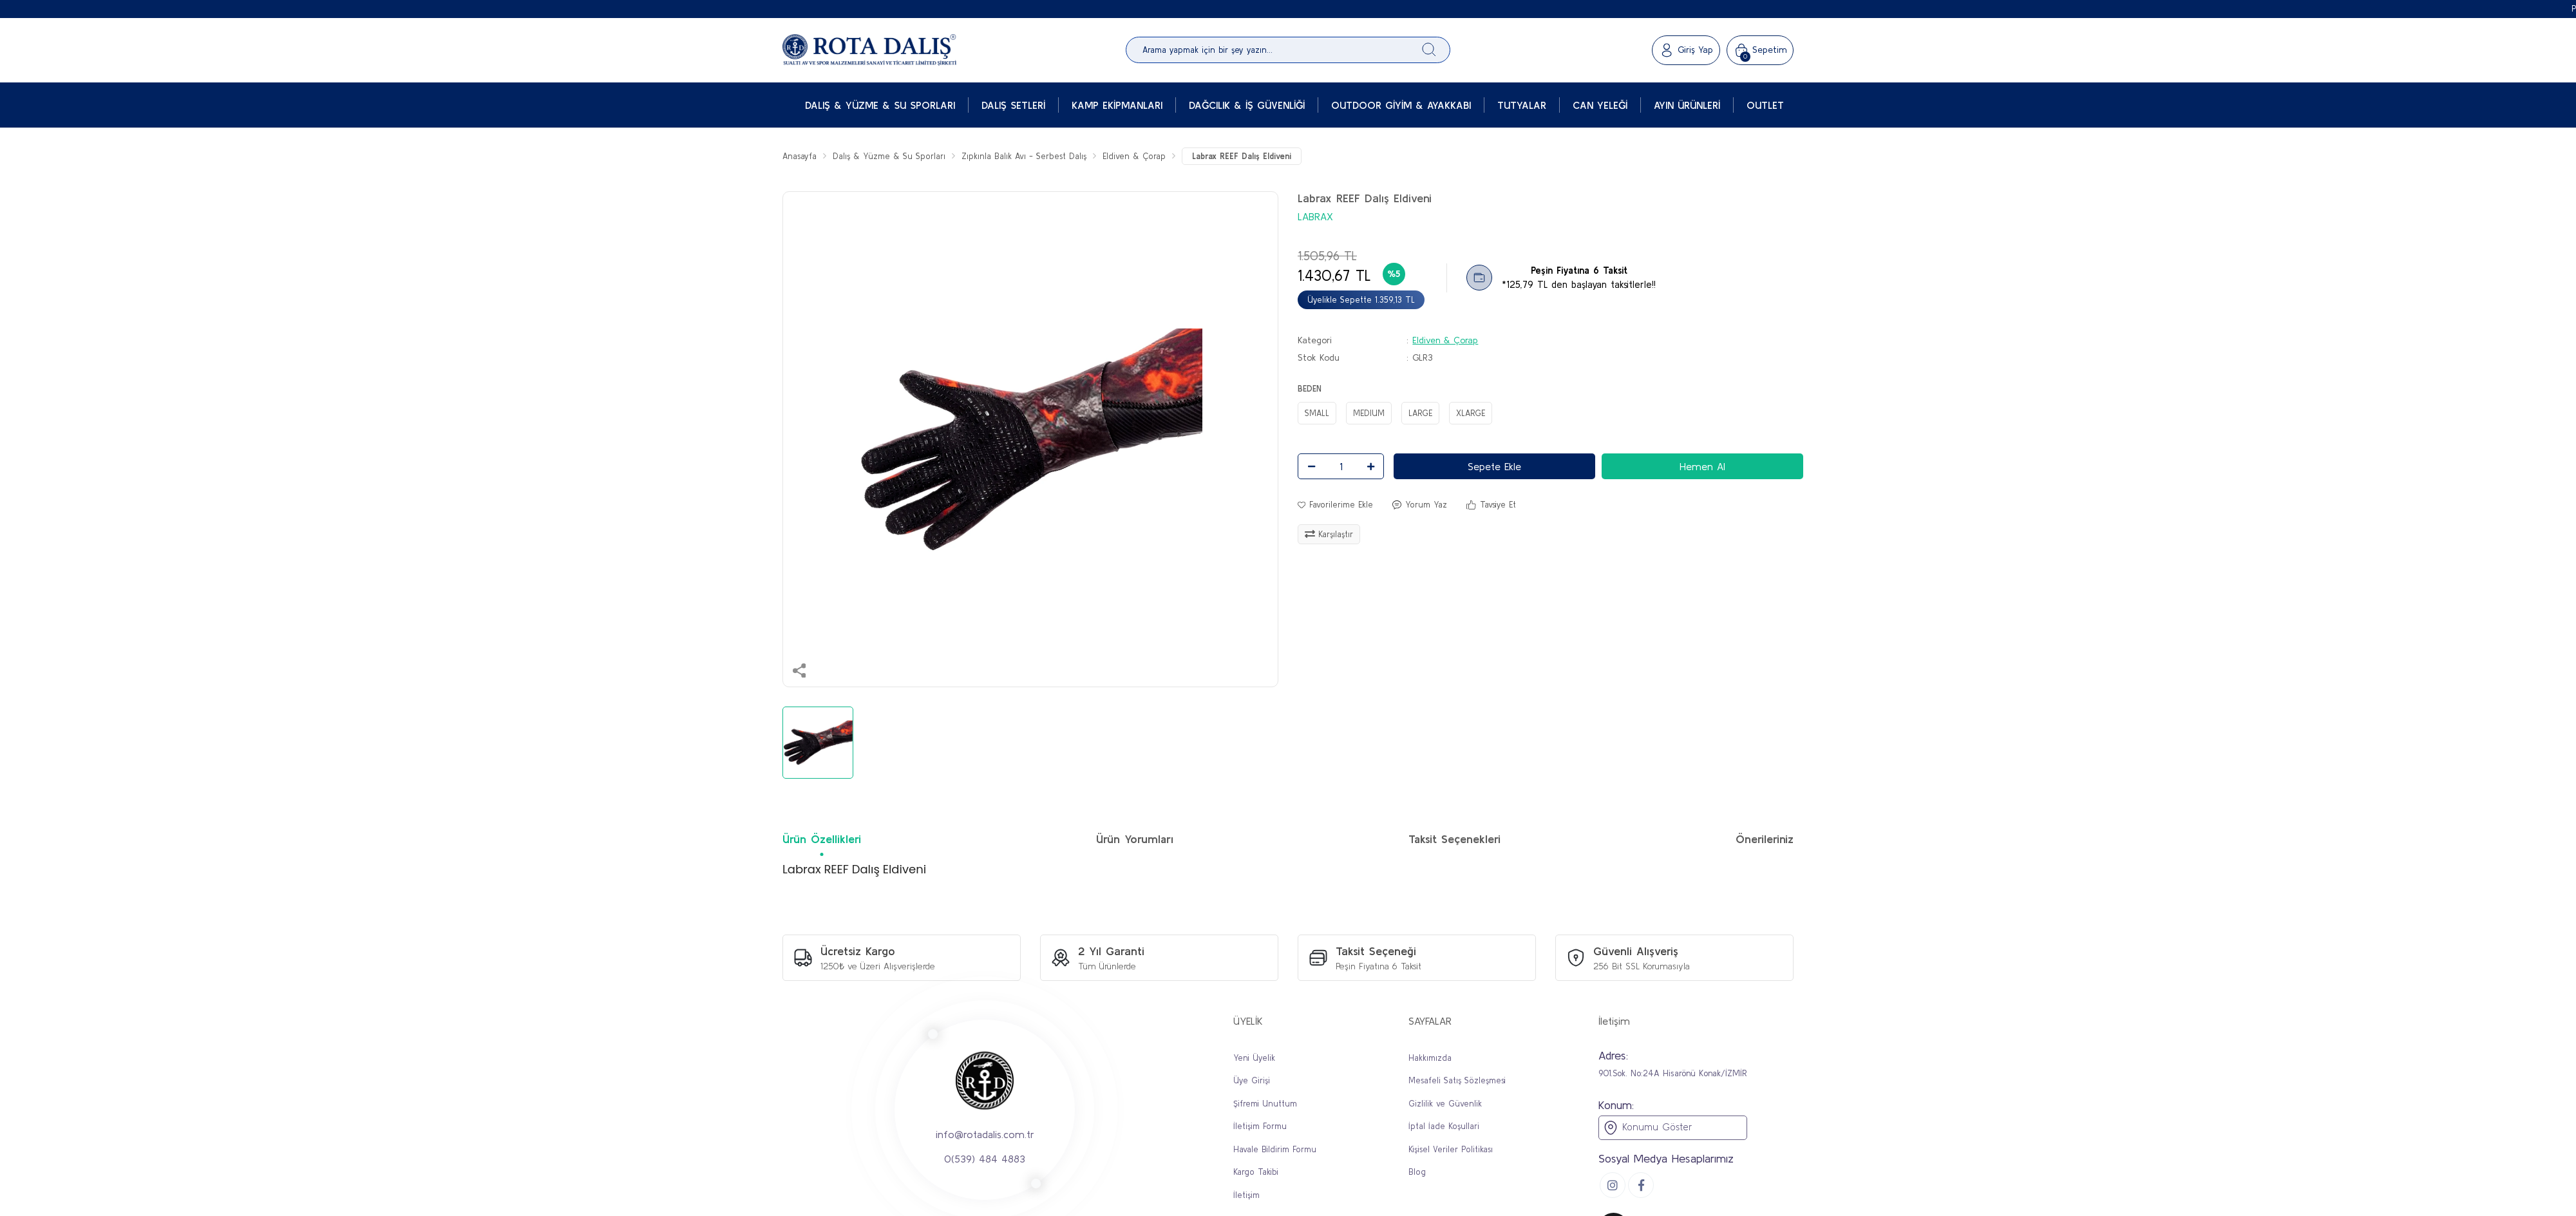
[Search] (1288, 50)
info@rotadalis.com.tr (985, 1133)
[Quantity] (1341, 466)
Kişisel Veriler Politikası (1450, 1149)
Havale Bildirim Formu (1274, 1149)
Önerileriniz (1765, 839)
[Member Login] (1686, 50)
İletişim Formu (1260, 1126)
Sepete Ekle (1494, 466)
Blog (1417, 1172)
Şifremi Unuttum (1265, 1103)
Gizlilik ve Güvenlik (1445, 1103)
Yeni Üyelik (1254, 1058)
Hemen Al (1702, 466)
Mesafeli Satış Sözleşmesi (1457, 1080)
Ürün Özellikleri (821, 839)
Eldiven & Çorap (1445, 340)
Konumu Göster (1647, 1127)
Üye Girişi (1251, 1080)
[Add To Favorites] (1335, 505)
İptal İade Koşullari (1443, 1126)
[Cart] (1760, 50)
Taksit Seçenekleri (1454, 839)
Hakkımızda (1430, 1058)
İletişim (1246, 1195)
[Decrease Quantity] (1311, 466)
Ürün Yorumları (1134, 839)
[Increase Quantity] (1370, 466)
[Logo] (869, 50)
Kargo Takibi (1255, 1172)
